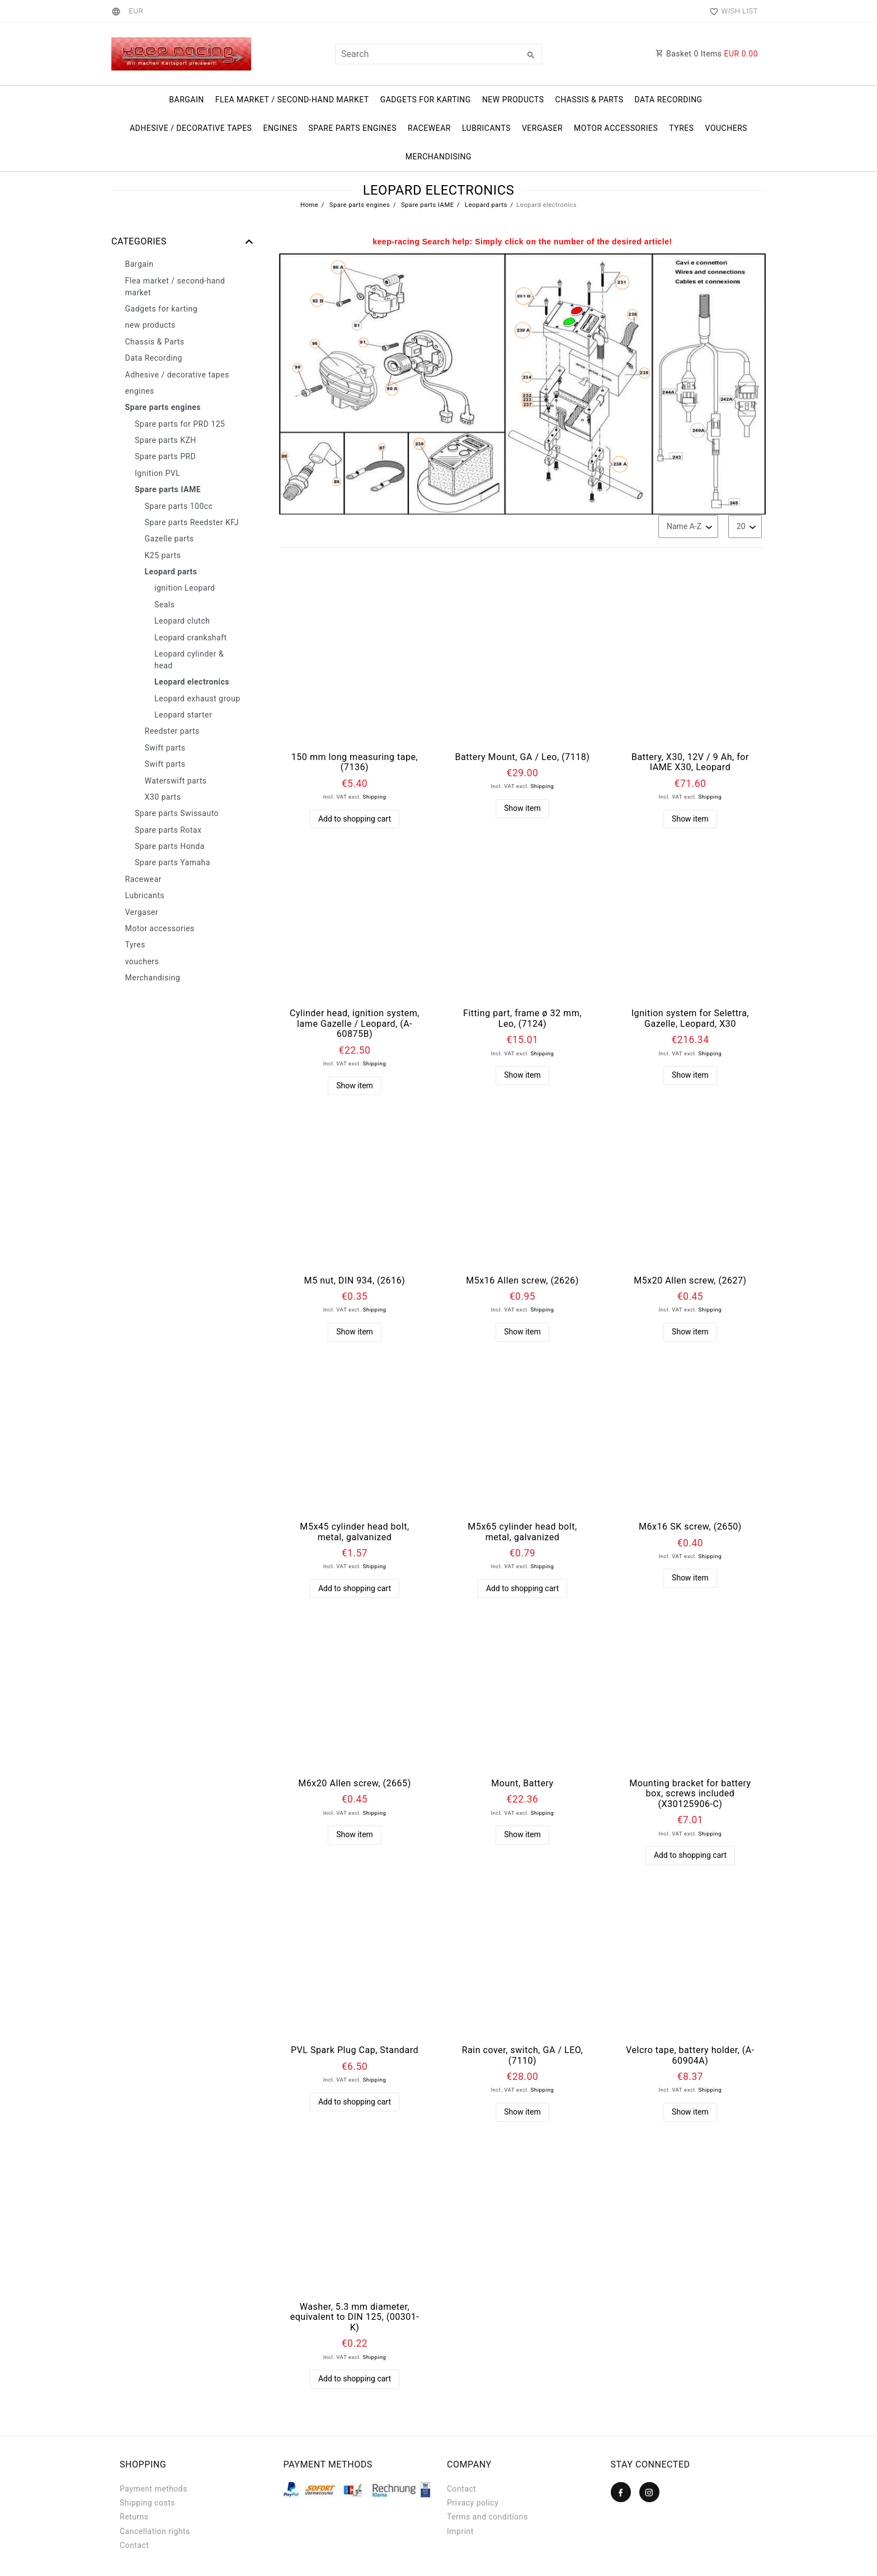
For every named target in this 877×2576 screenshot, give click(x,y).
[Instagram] (649, 2492)
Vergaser (542, 128)
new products (513, 99)
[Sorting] (688, 526)
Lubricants (486, 128)
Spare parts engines (352, 128)
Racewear (429, 128)
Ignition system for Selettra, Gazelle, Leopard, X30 (690, 1018)
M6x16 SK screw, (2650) (690, 1527)
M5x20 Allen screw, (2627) (690, 1281)
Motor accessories (616, 128)
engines (280, 128)
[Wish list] (731, 11)
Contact (134, 2545)
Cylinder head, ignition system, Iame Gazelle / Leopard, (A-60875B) (354, 1023)
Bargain (186, 99)
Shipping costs (147, 2502)
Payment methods (153, 2488)
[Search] (530, 55)
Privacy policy (472, 2502)
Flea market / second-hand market (292, 99)
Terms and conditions (487, 2516)
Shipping (374, 797)
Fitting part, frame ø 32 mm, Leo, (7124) (522, 1018)
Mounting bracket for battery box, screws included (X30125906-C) (690, 1793)
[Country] (117, 11)
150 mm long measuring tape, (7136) (354, 762)
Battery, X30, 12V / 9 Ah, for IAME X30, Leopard (690, 762)
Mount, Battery (522, 1783)
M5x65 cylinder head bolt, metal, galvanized (522, 1532)
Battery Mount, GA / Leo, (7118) (522, 757)
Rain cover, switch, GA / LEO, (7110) (522, 2055)
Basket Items (707, 53)
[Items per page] (745, 526)
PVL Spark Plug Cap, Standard (354, 2050)
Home (309, 205)
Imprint (460, 2531)
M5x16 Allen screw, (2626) (522, 1281)
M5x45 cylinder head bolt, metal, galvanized (354, 1532)
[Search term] (438, 54)
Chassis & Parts (589, 99)
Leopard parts (485, 205)
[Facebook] (621, 2492)
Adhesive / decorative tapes (191, 128)
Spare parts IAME (426, 205)
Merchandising (438, 156)
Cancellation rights (155, 2531)
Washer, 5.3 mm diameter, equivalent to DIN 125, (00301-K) (354, 2317)
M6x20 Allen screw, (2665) (354, 1783)
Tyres (681, 128)
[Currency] (136, 11)
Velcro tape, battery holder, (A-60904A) (690, 2055)
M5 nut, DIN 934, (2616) (355, 1281)
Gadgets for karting (425, 99)
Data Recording (668, 99)
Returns (134, 2516)
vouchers (726, 128)
